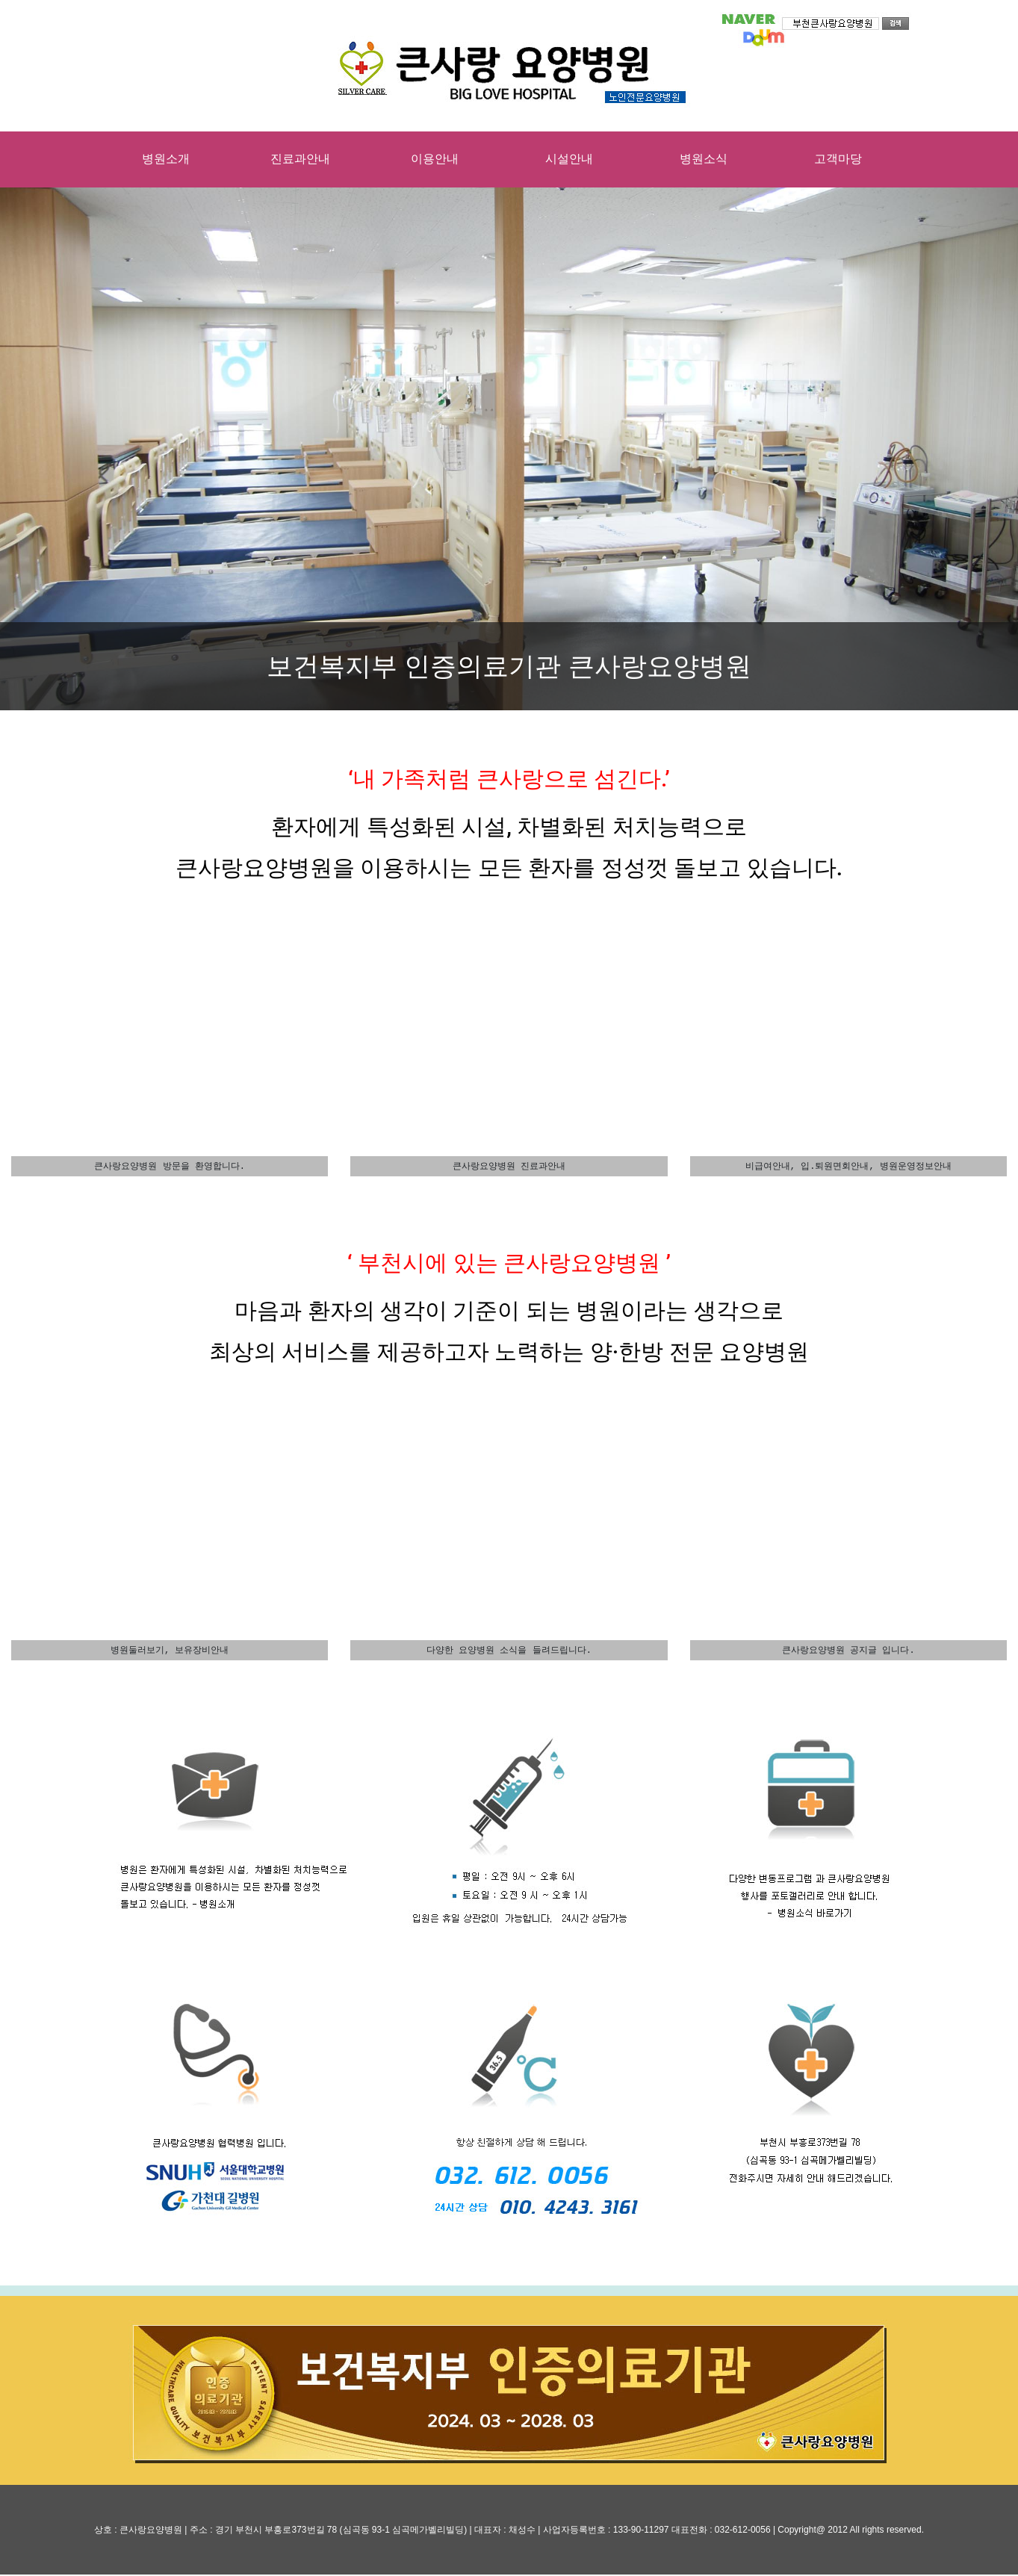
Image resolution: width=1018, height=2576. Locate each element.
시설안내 (569, 158)
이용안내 (435, 158)
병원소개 (166, 158)
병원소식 (703, 158)
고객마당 (838, 158)
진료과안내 (300, 158)
